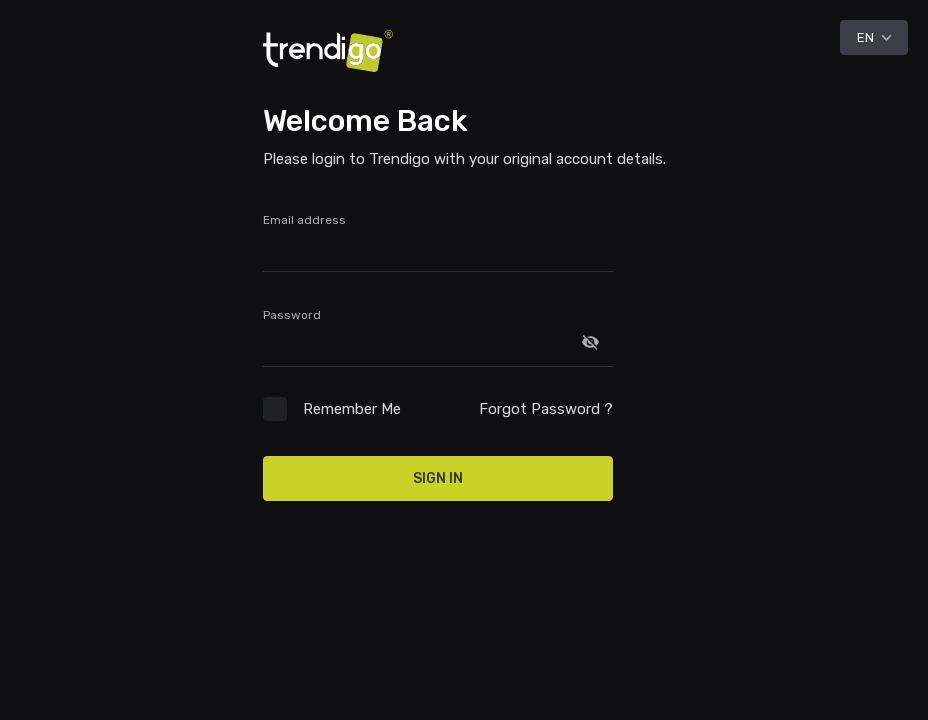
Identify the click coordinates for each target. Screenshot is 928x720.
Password (292, 315)
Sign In (438, 478)
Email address (304, 220)
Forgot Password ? (546, 409)
